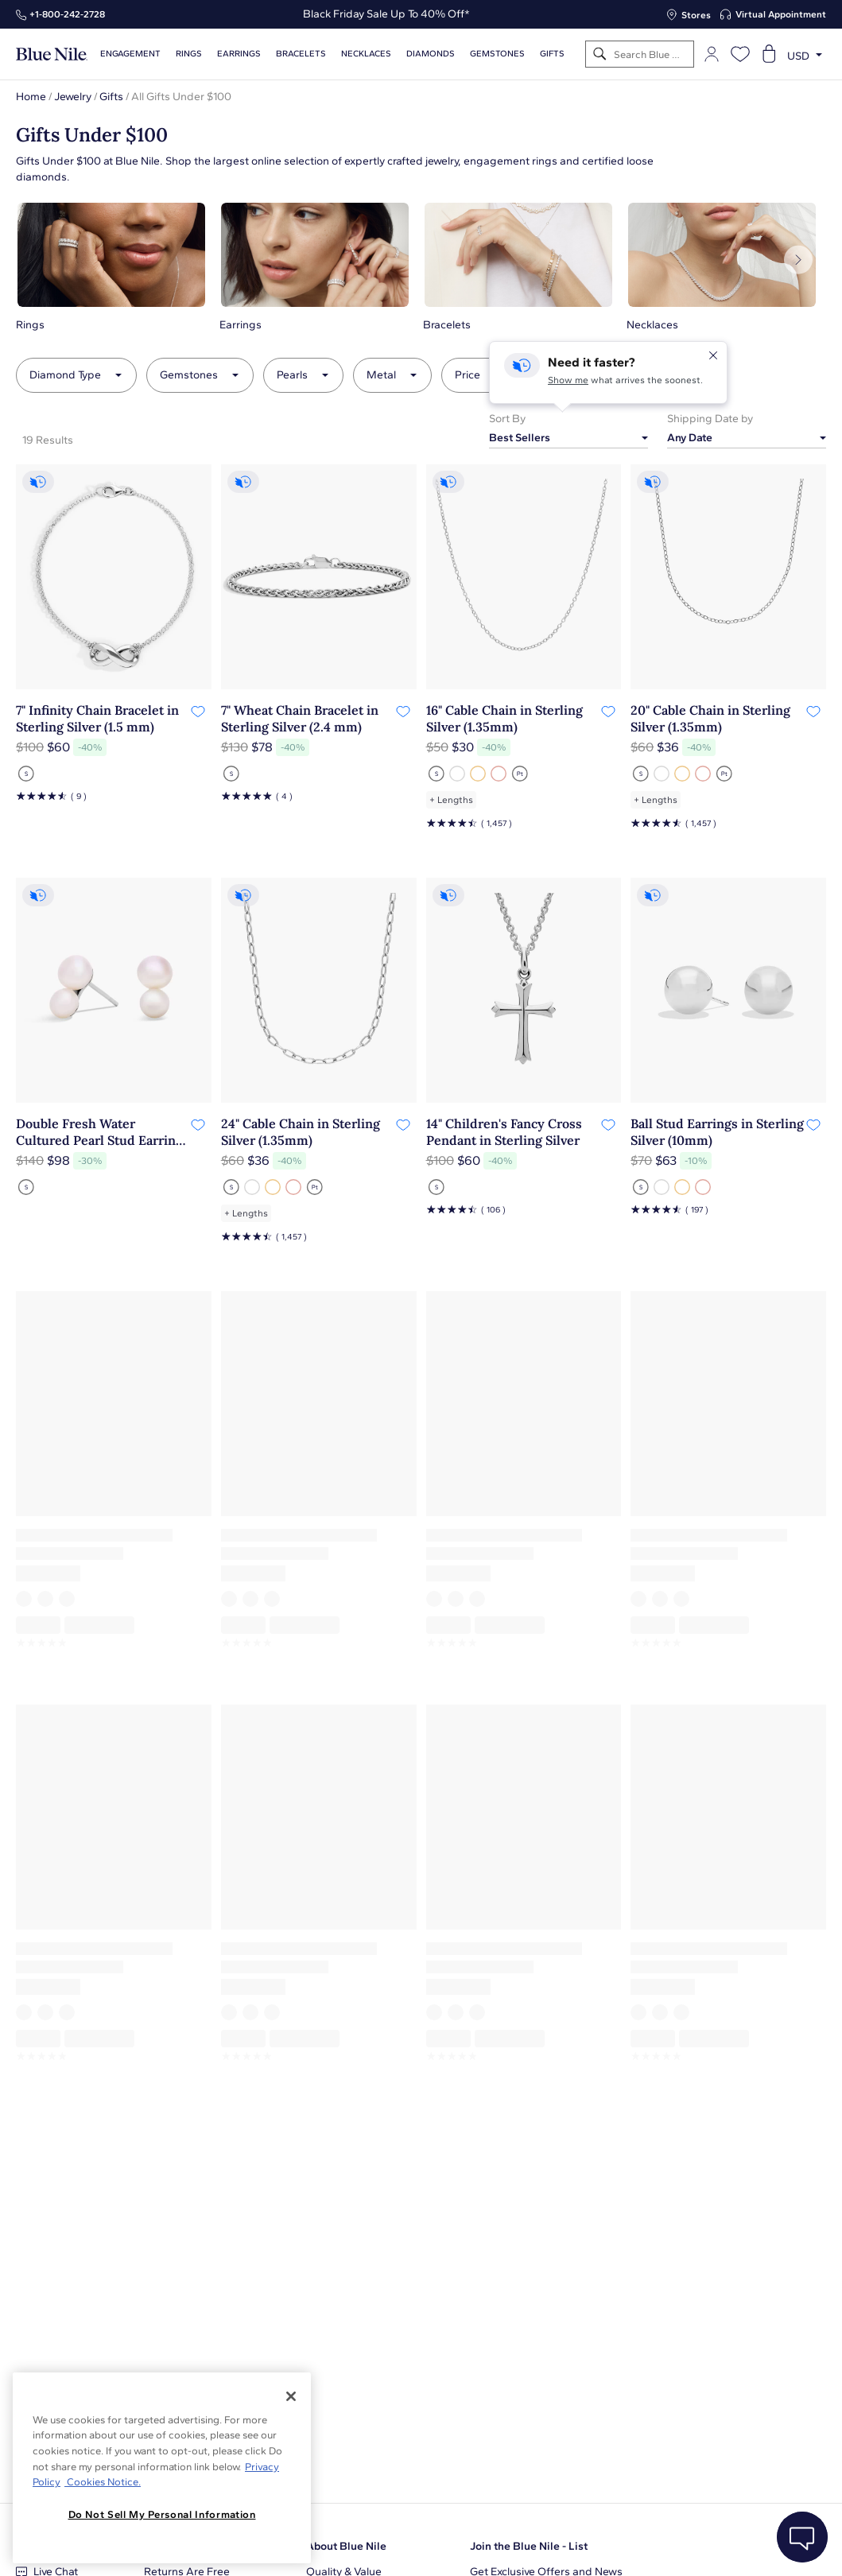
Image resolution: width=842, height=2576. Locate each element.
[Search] (600, 54)
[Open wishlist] (740, 54)
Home (31, 96)
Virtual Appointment (780, 14)
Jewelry (72, 96)
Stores (696, 15)
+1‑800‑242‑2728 (67, 14)
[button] (111, 266)
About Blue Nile (346, 2546)
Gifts (111, 96)
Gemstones (497, 53)
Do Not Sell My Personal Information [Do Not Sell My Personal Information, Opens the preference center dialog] (162, 2514)
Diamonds (430, 53)
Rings (189, 53)
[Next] (798, 260)
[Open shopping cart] (769, 54)
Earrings (239, 53)
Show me (568, 380)
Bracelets (301, 53)
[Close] (291, 2396)
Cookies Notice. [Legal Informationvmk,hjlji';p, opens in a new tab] (102, 2482)
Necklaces (366, 53)
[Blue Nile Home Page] (51, 54)
